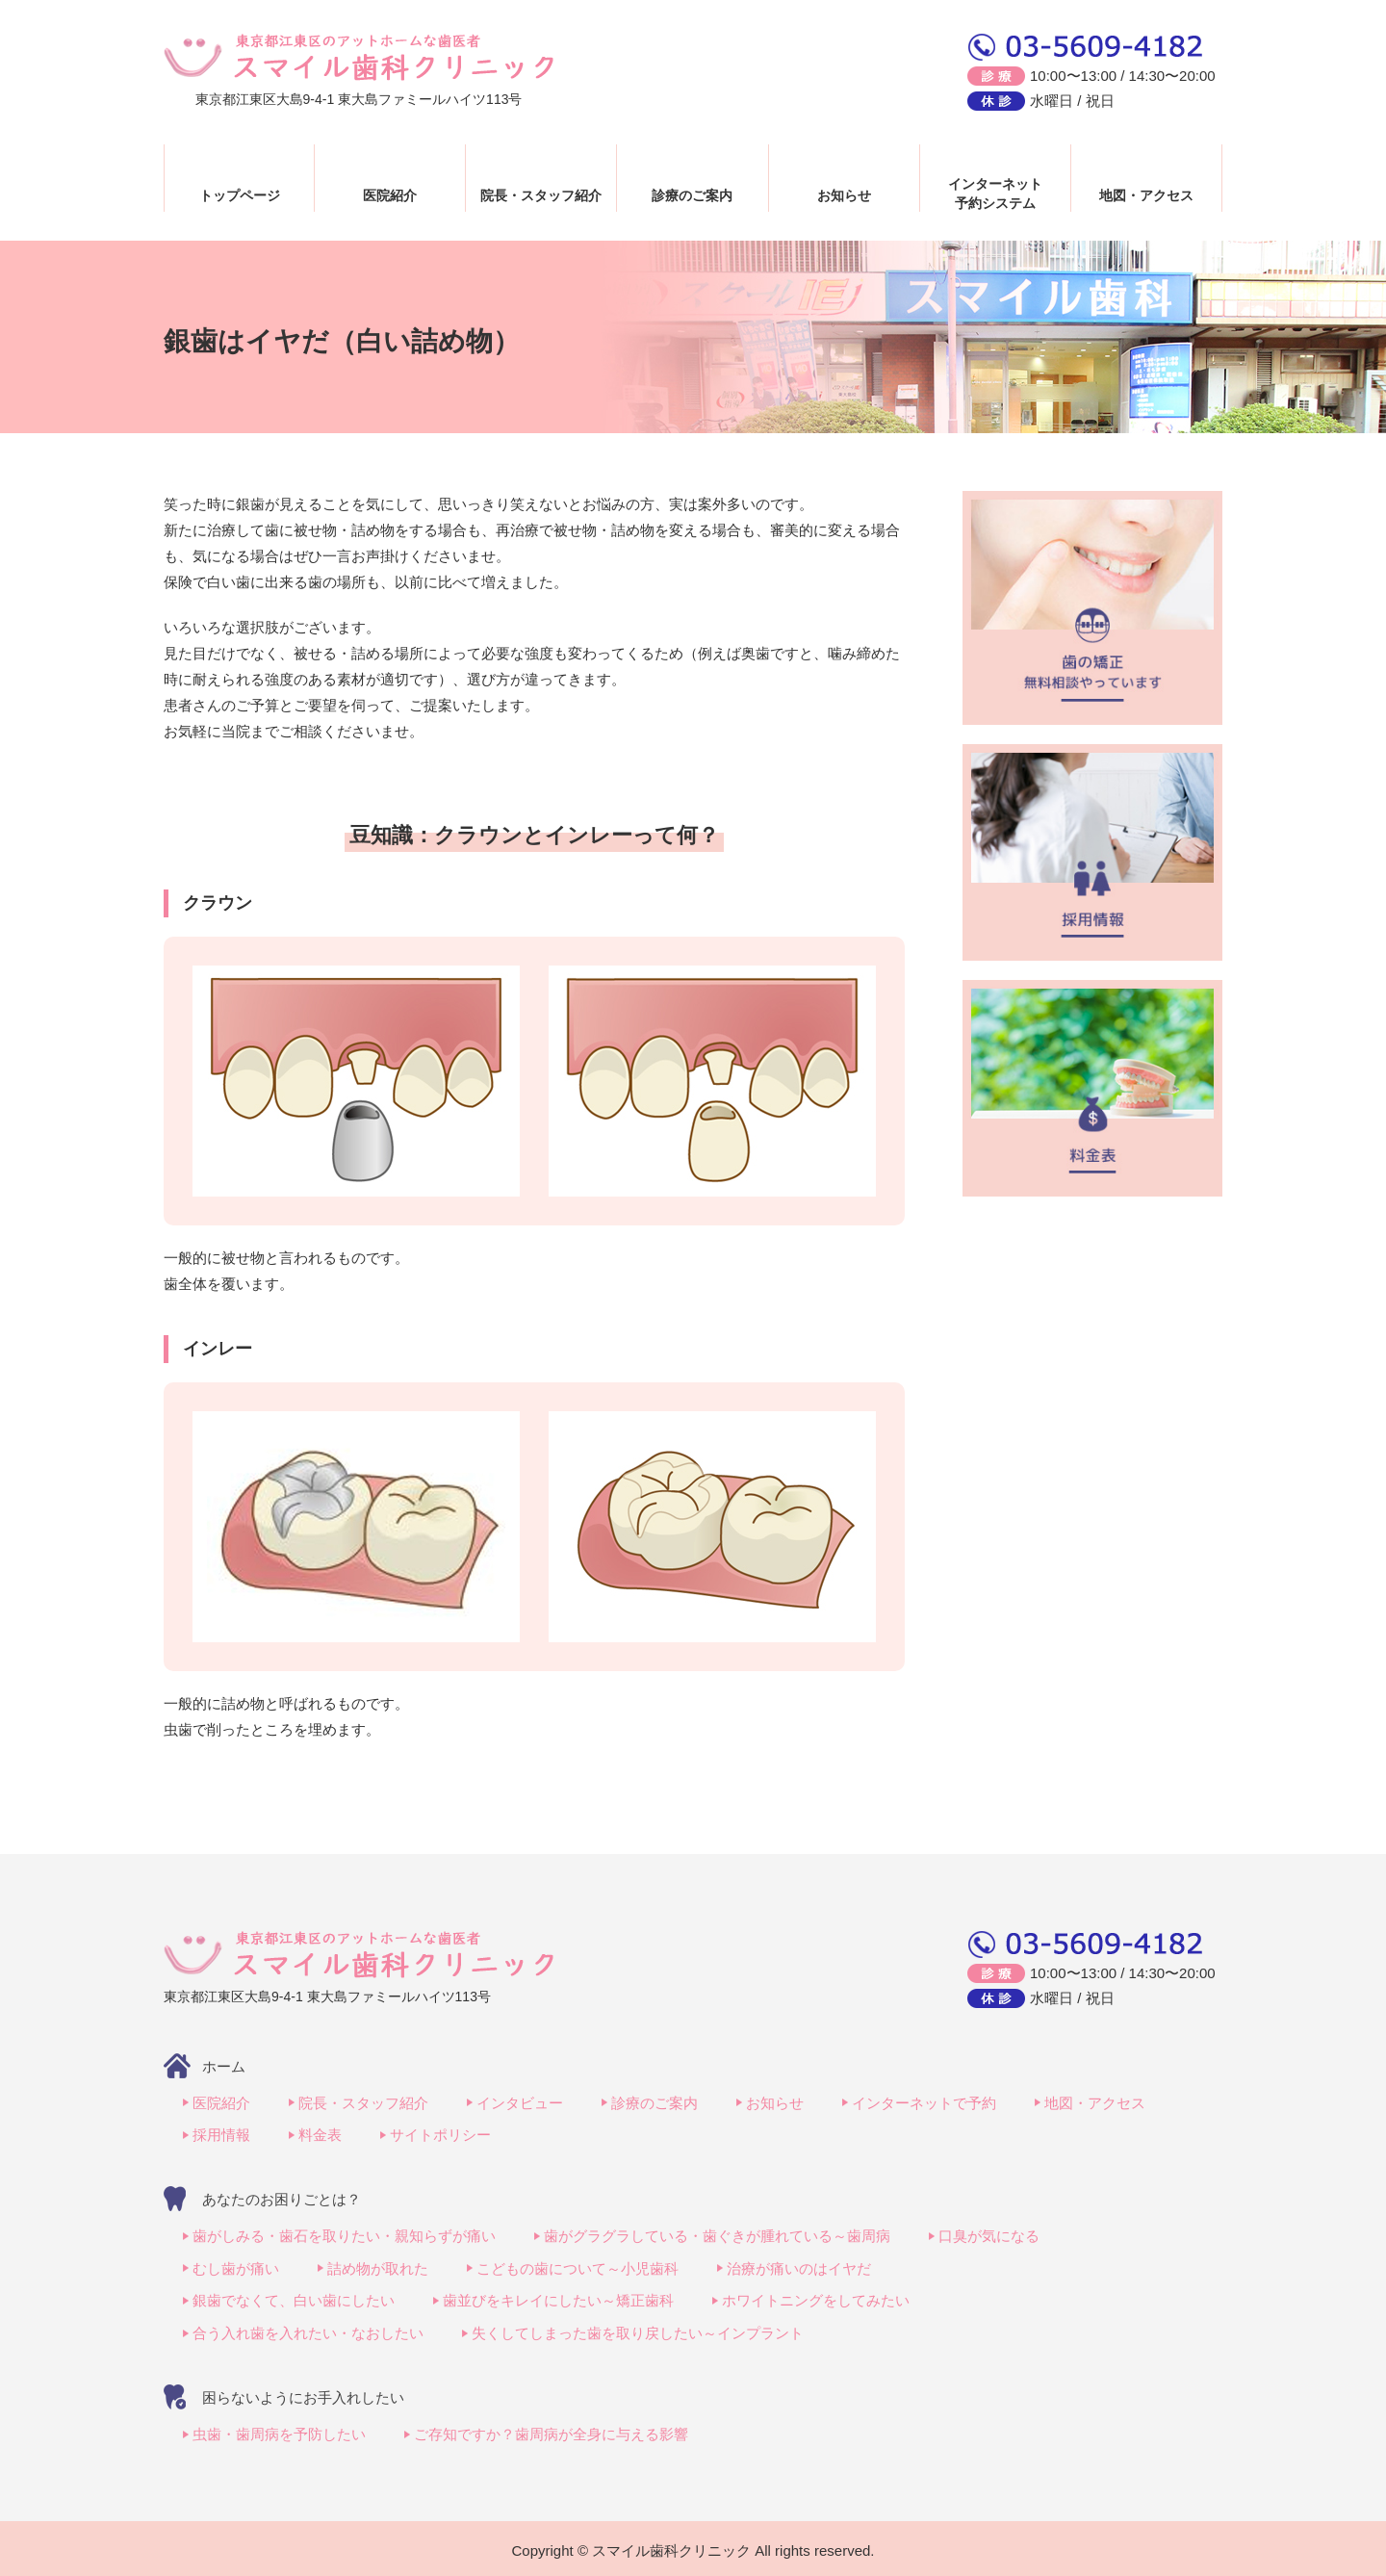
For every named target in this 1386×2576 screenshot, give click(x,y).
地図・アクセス (1146, 195)
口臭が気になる (989, 2235)
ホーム (223, 2066)
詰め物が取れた (377, 2266)
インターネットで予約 (924, 2103)
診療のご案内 (692, 195)
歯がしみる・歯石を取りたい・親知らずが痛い (344, 2235)
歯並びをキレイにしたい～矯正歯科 (558, 2298)
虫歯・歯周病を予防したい (279, 2430)
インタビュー (519, 2103)
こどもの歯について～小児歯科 (577, 2266)
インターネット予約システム (995, 193)
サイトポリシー (440, 2134)
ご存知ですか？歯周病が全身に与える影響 (551, 2430)
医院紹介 (390, 195)
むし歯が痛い (235, 2266)
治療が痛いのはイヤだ (799, 2266)
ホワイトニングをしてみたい (816, 2298)
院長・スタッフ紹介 (541, 195)
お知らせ (844, 195)
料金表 (320, 2134)
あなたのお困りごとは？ (281, 2198)
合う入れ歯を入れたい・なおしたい (308, 2330)
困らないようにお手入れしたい (303, 2393)
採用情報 (221, 2134)
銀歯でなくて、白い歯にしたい (293, 2298)
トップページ (239, 195)
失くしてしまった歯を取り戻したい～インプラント (638, 2330)
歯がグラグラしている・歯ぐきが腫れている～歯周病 (717, 2235)
